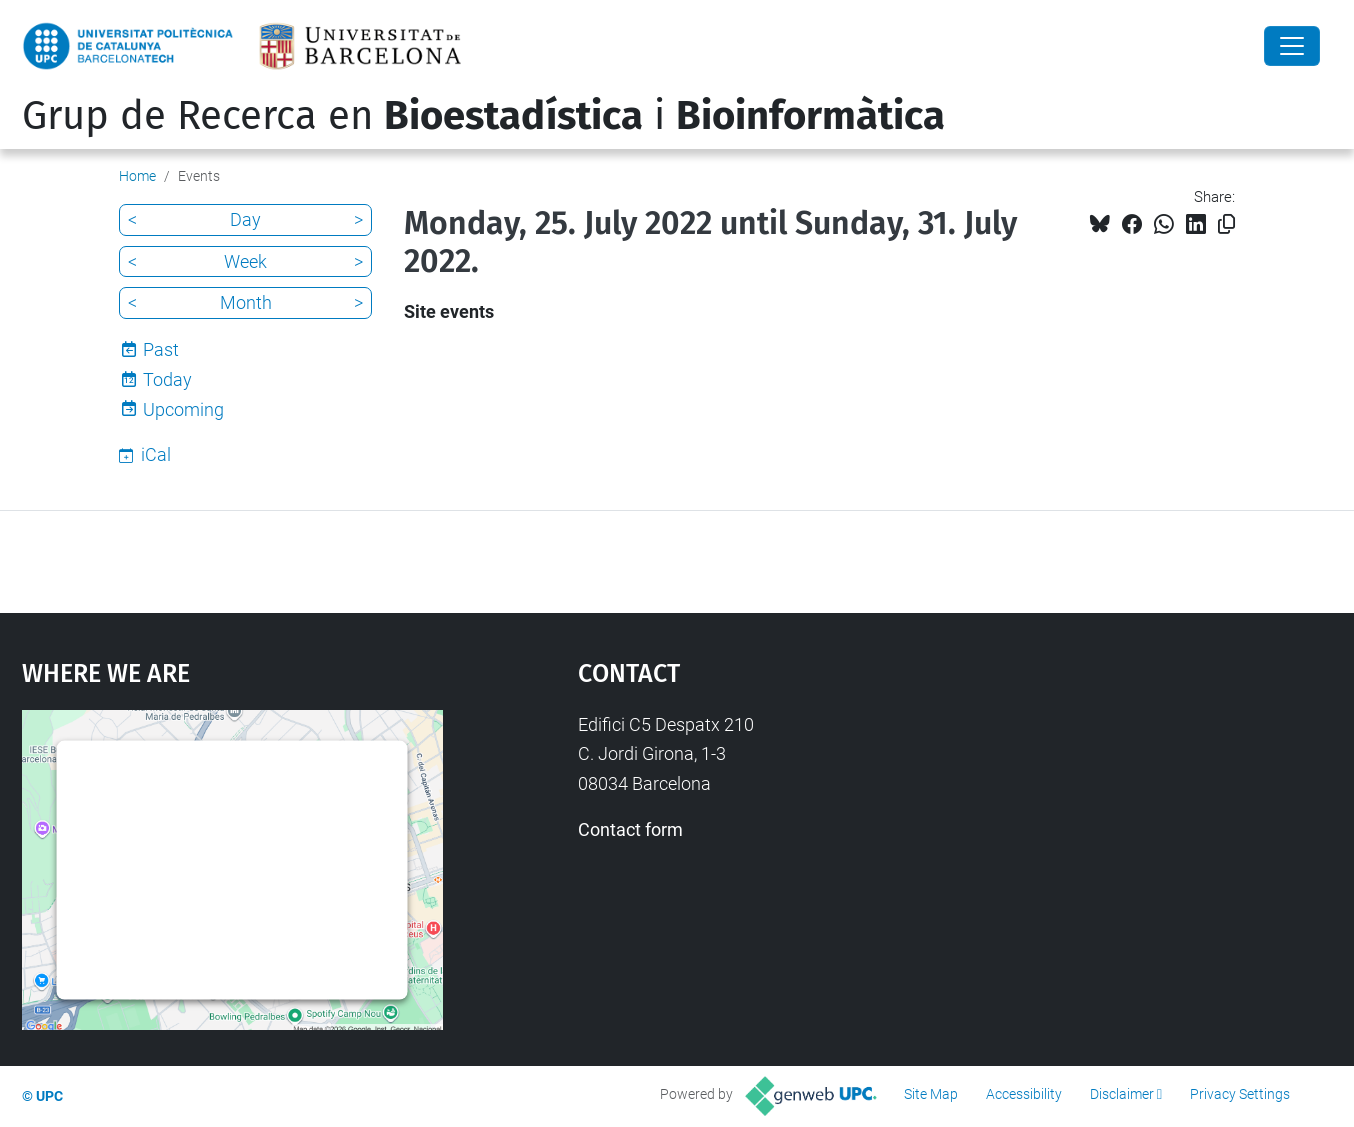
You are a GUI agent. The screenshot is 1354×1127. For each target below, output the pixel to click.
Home (137, 176)
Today (167, 379)
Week (245, 261)
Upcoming (183, 409)
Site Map (931, 1094)
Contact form (630, 829)
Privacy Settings (1240, 1094)
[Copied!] (1226, 224)
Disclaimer (1122, 1094)
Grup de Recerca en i (483, 116)
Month (246, 302)
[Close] (1292, 46)
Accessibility (1024, 1094)
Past (161, 349)
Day (245, 219)
